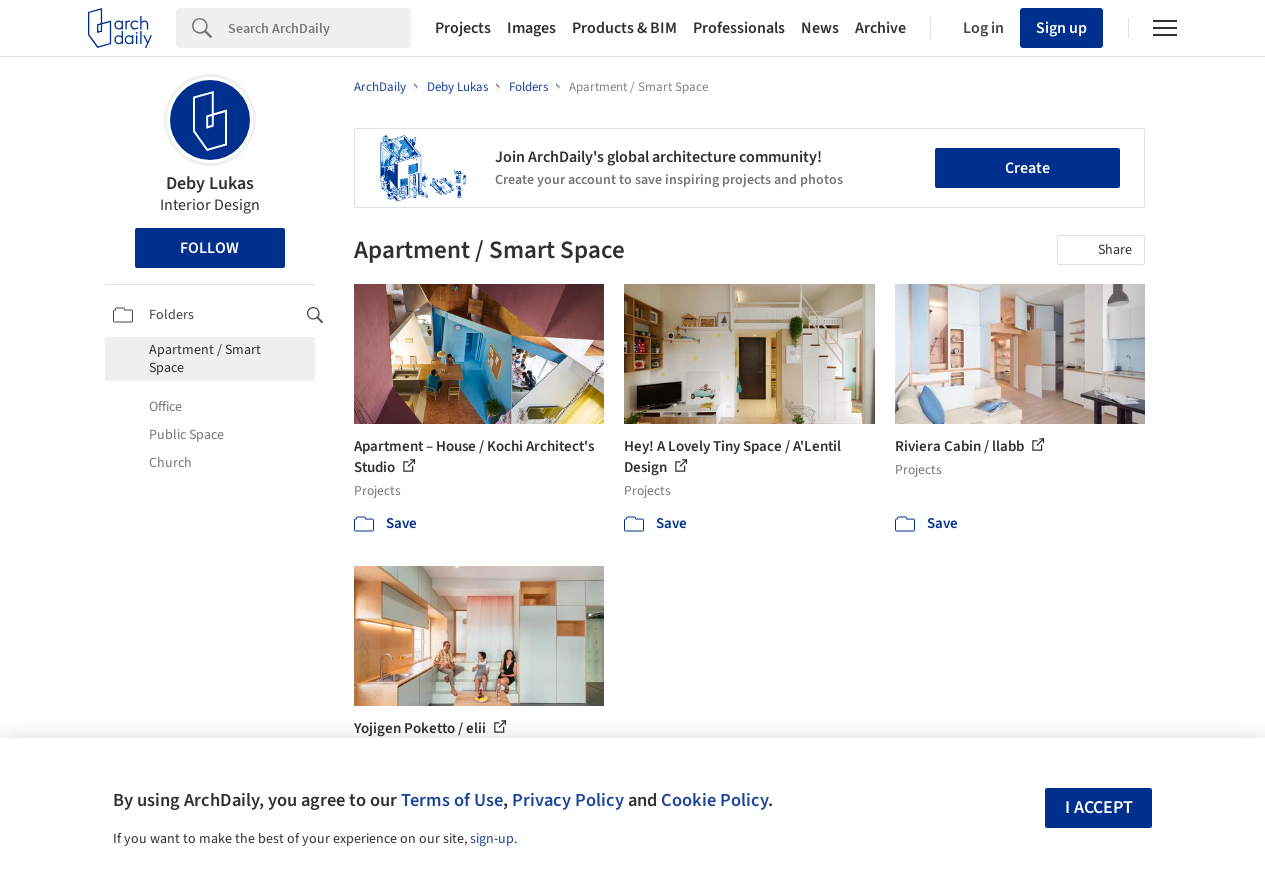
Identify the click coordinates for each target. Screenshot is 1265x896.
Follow (209, 248)
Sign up (1061, 28)
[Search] (319, 28)
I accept (1099, 807)
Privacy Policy (568, 800)
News (820, 28)
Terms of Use (452, 800)
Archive (880, 28)
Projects (463, 28)
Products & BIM (624, 28)
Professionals (739, 28)
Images (531, 28)
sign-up (492, 839)
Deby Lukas (210, 183)
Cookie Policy (714, 800)
